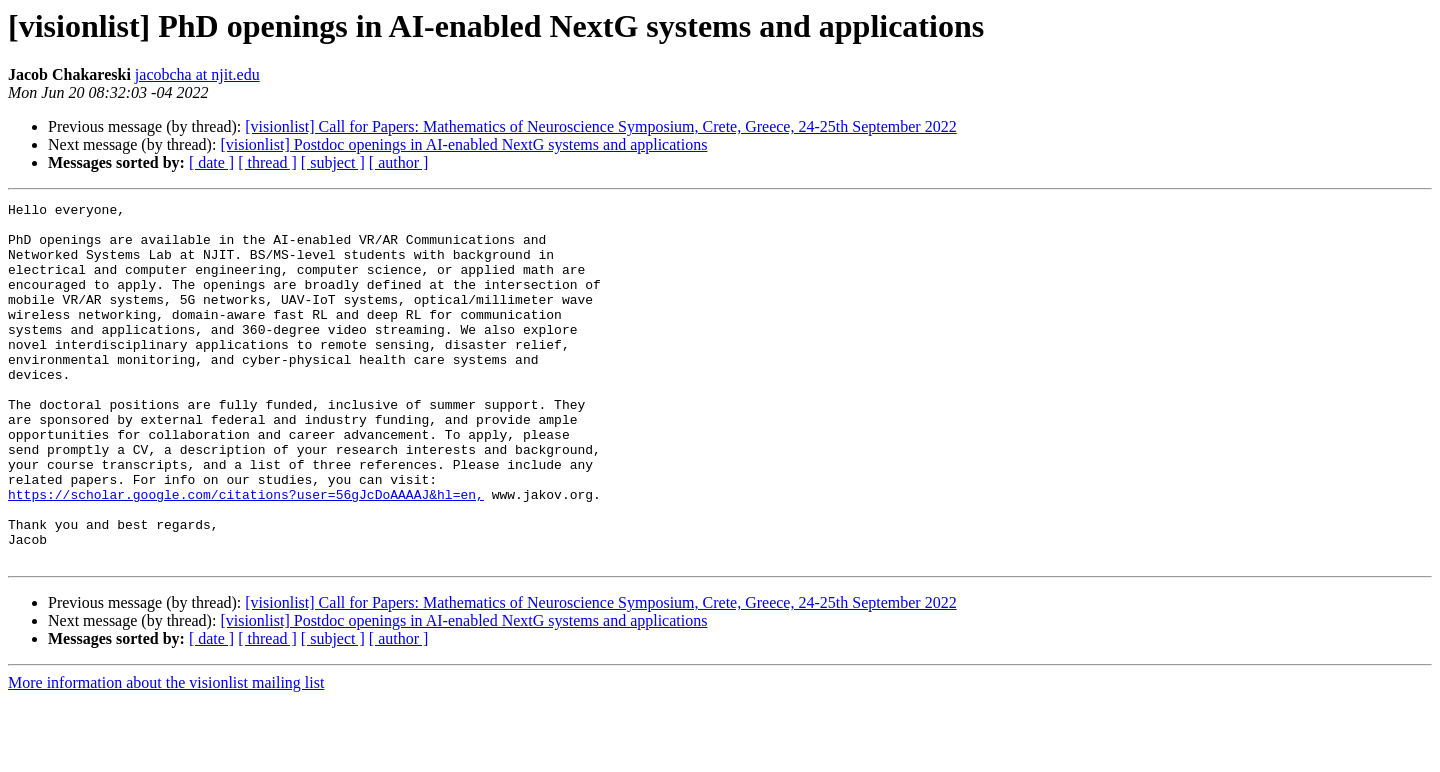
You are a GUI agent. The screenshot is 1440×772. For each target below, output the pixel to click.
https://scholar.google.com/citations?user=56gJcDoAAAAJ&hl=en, (246, 554)
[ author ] (399, 162)
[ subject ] (333, 162)
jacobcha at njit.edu (197, 74)
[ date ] (211, 162)
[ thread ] (267, 162)
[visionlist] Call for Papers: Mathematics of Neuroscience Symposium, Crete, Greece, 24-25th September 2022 (600, 126)
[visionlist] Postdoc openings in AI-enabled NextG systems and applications (463, 144)
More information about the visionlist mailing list (166, 754)
